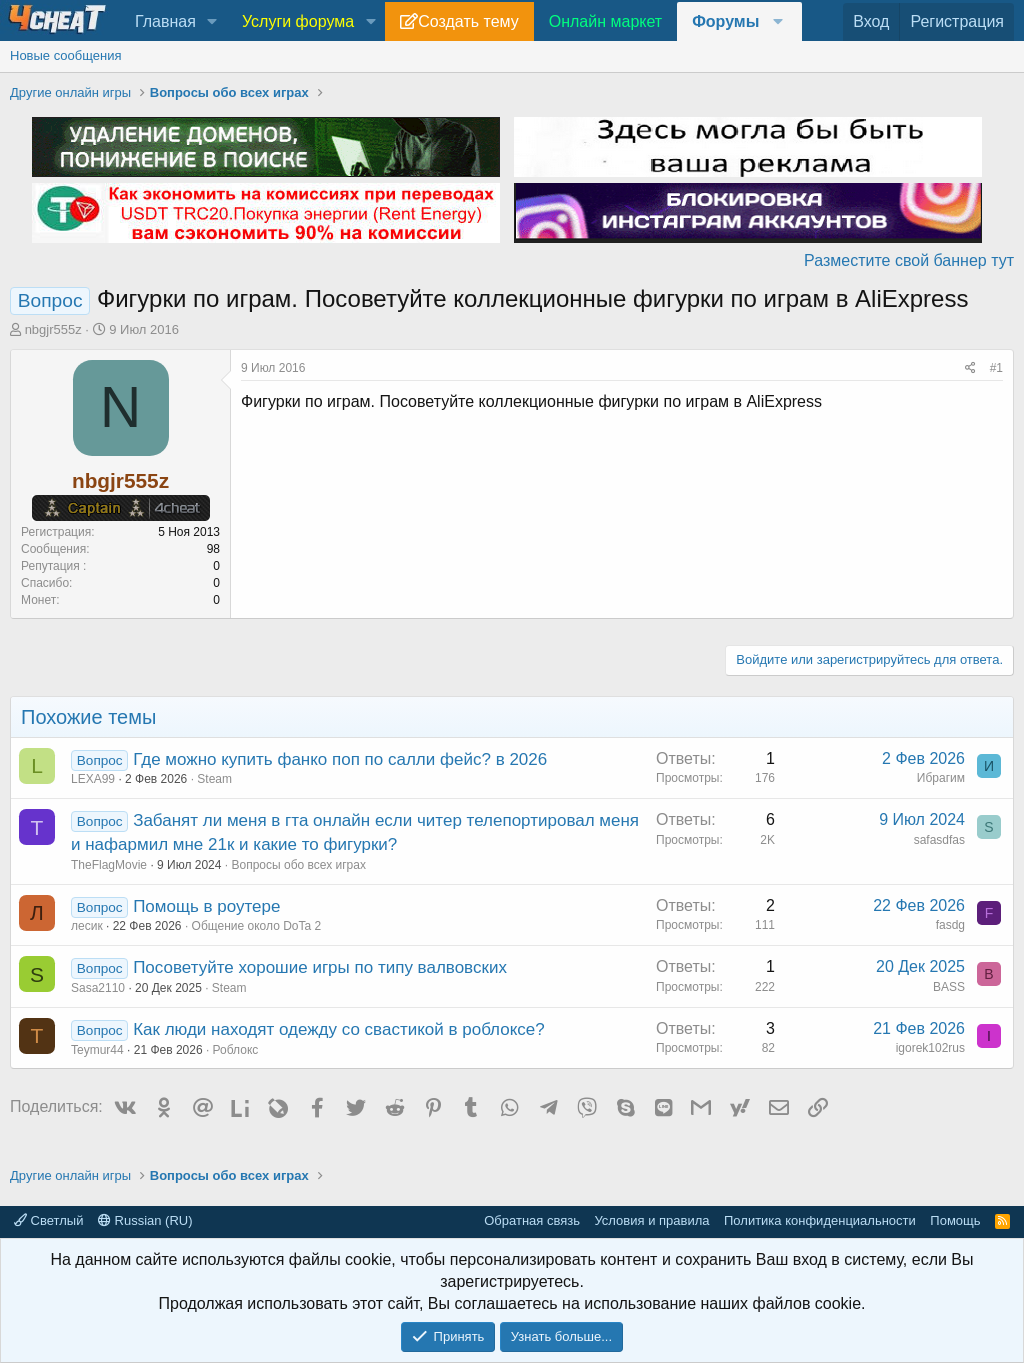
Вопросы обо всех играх (298, 865)
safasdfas (939, 840)
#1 (996, 368)
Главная (165, 21)
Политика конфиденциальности (820, 1220)
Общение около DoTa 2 (257, 926)
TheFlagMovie (109, 865)
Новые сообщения (66, 55)
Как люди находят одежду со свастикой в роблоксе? (339, 1029)
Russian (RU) (145, 1220)
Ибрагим (941, 778)
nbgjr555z (53, 329)
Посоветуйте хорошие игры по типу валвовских (320, 967)
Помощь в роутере (206, 906)
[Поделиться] (970, 368)
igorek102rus (930, 1048)
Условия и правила (651, 1220)
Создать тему (468, 21)
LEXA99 (93, 779)
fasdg (950, 925)
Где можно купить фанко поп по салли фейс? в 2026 (340, 759)
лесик (87, 926)
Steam (214, 779)
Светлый (48, 1220)
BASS (949, 987)
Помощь (955, 1220)
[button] (212, 22)
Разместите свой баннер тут (909, 260)
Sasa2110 (98, 988)
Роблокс (236, 1050)
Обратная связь (532, 1220)
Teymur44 (97, 1050)
